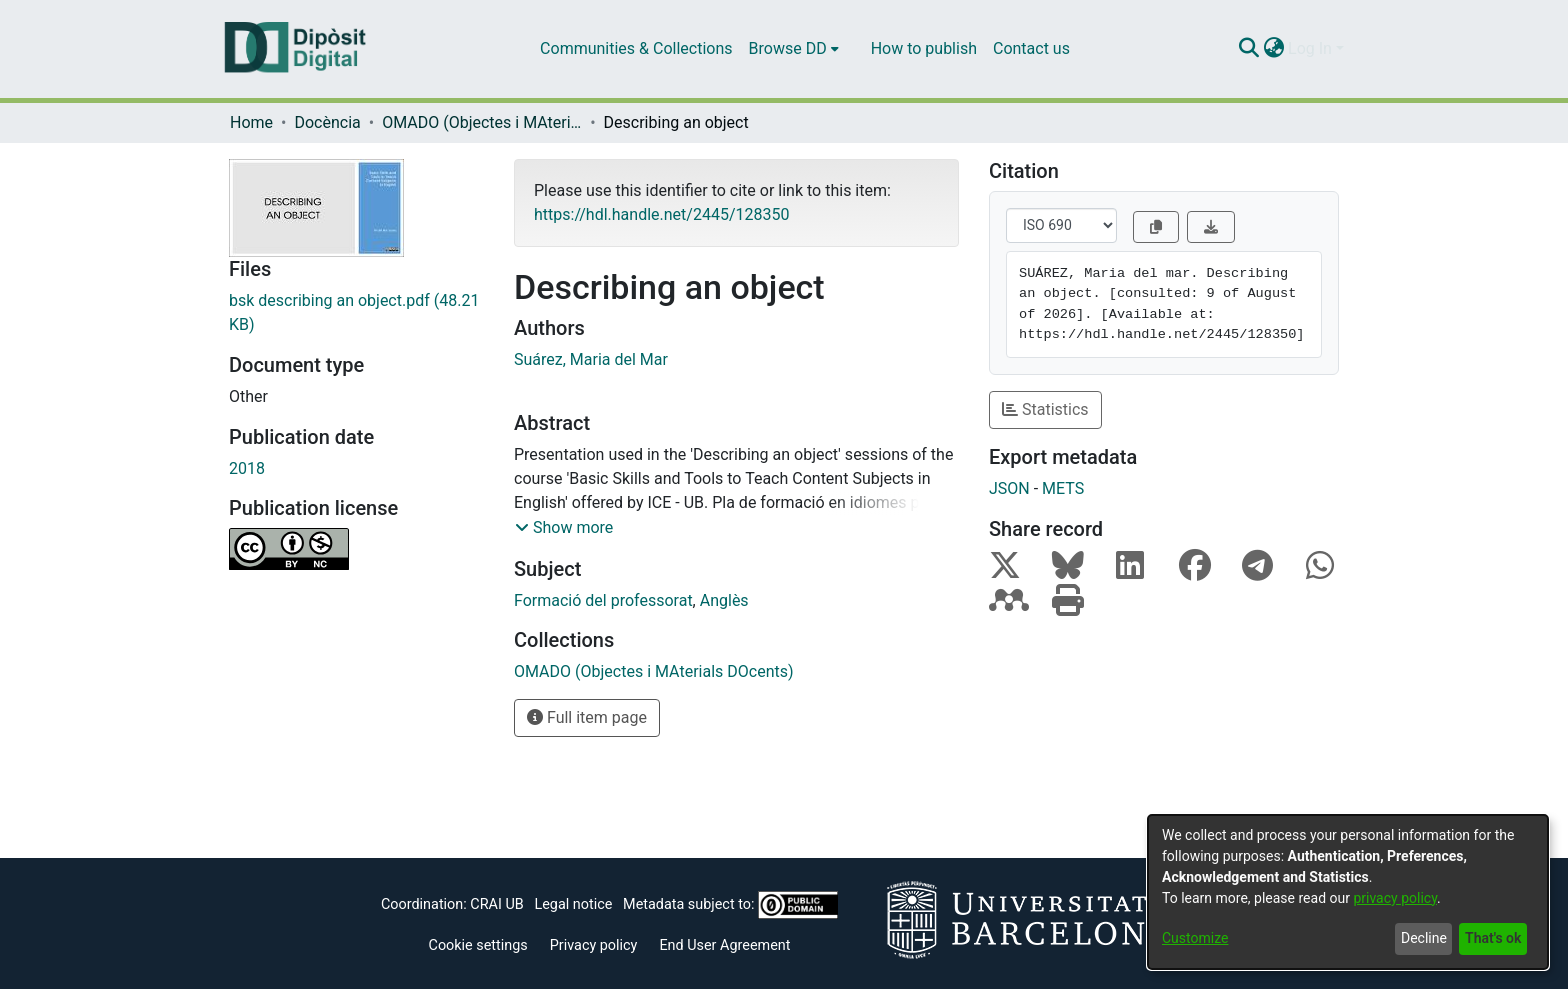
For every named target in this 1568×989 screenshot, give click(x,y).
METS (1063, 488)
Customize (1195, 938)
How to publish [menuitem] (924, 48)
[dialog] (1348, 892)
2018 (247, 468)
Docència (327, 122)
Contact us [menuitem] (1031, 48)
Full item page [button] (587, 717)
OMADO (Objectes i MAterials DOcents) (482, 122)
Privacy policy (594, 945)
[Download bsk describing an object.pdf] (356, 313)
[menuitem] (794, 49)
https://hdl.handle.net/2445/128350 (661, 214)
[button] (564, 528)
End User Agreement (724, 945)
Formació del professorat (603, 600)
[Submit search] (1248, 49)
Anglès (724, 600)
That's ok (1493, 938)
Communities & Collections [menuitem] (636, 48)
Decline (1424, 938)
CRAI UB (496, 904)
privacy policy (1395, 898)
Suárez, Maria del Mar (591, 359)
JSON (1009, 488)
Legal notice (573, 904)
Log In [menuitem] (1310, 48)
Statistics (1045, 409)
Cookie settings (478, 945)
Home (251, 122)
